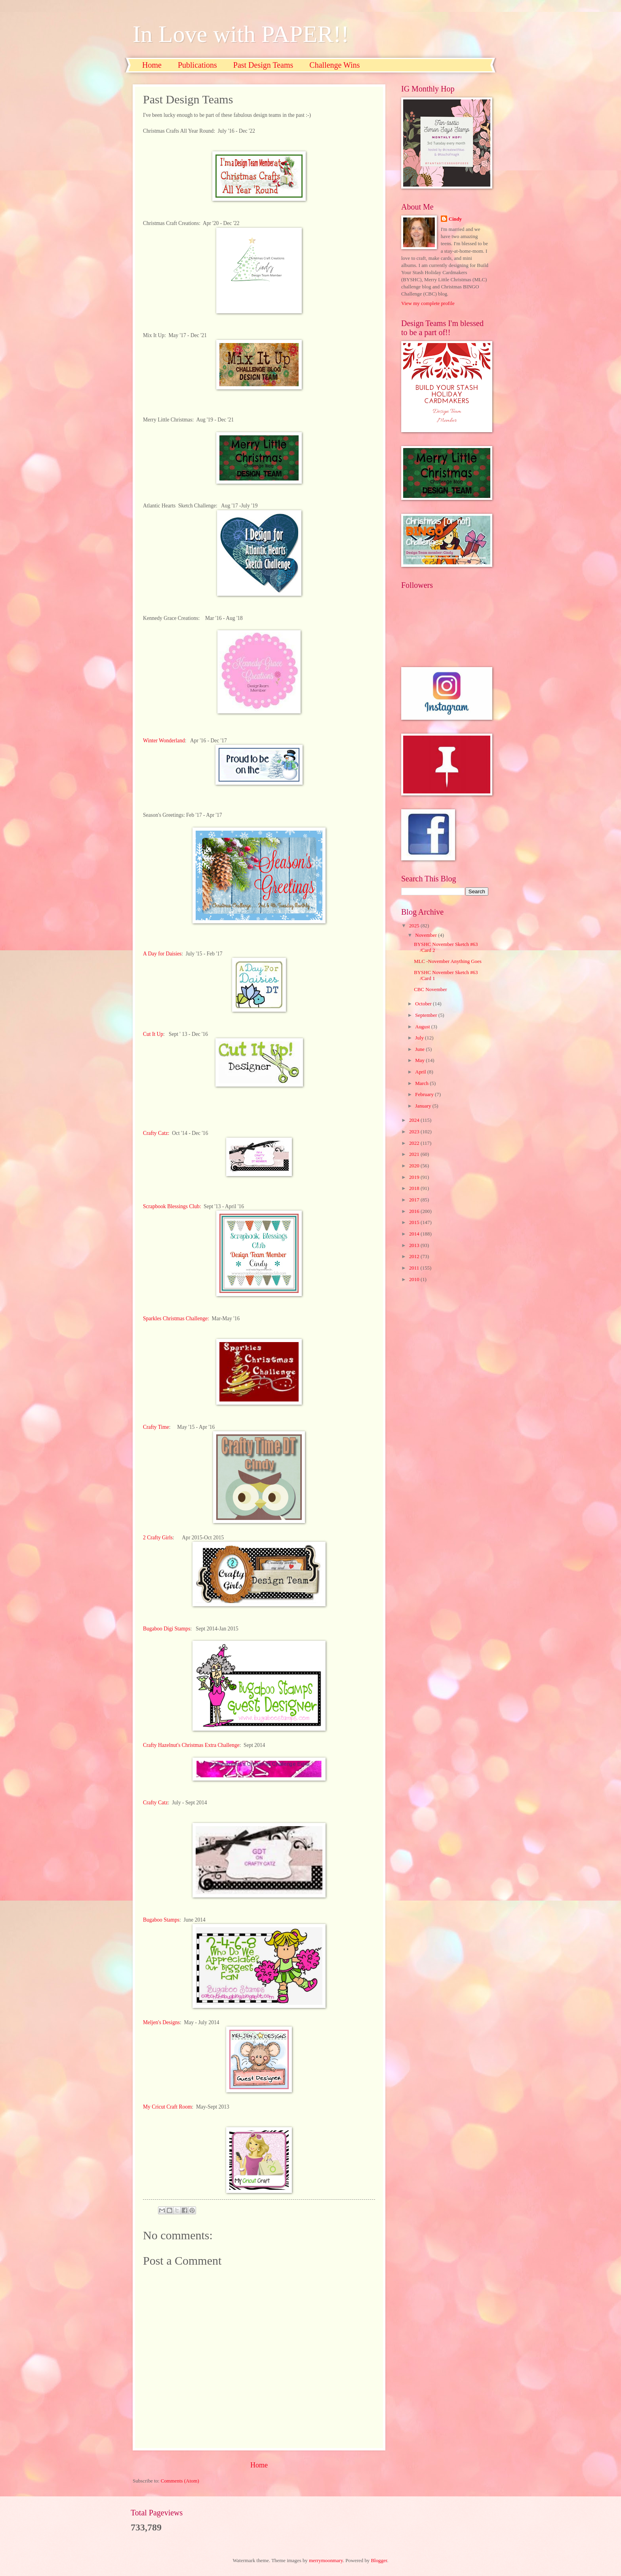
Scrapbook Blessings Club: (172, 1206)
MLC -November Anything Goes (448, 961)
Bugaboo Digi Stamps (166, 1629)
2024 (415, 1120)
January (423, 1106)
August (423, 1027)
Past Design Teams (263, 65)
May (420, 1060)
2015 (415, 1222)
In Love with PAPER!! (241, 34)
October (424, 1004)
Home (152, 65)
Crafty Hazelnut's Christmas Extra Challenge (191, 1745)
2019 (415, 1177)
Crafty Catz (155, 1803)
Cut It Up (153, 1034)
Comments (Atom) (180, 2481)
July (420, 1038)
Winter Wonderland (164, 741)
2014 (415, 1234)
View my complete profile (428, 303)
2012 (415, 1256)
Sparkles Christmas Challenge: (176, 1318)
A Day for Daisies (162, 954)
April (421, 1072)
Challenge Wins (334, 65)
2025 (415, 926)
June (420, 1049)
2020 (415, 1166)
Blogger (379, 2560)
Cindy (455, 219)
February (425, 1094)
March (422, 1083)
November (426, 935)
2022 (415, 1143)
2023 (415, 1132)
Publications (197, 65)
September (426, 1015)
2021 (415, 1154)
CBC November (430, 989)
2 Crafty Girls (158, 1538)
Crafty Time (156, 1427)
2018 (415, 1188)
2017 (415, 1200)
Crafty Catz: (156, 1133)
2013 (415, 1245)
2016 (415, 1211)
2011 (415, 1268)
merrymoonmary (326, 2560)
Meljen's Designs (161, 2022)
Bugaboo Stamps (161, 1920)
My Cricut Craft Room (167, 2107)
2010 (415, 1279)
